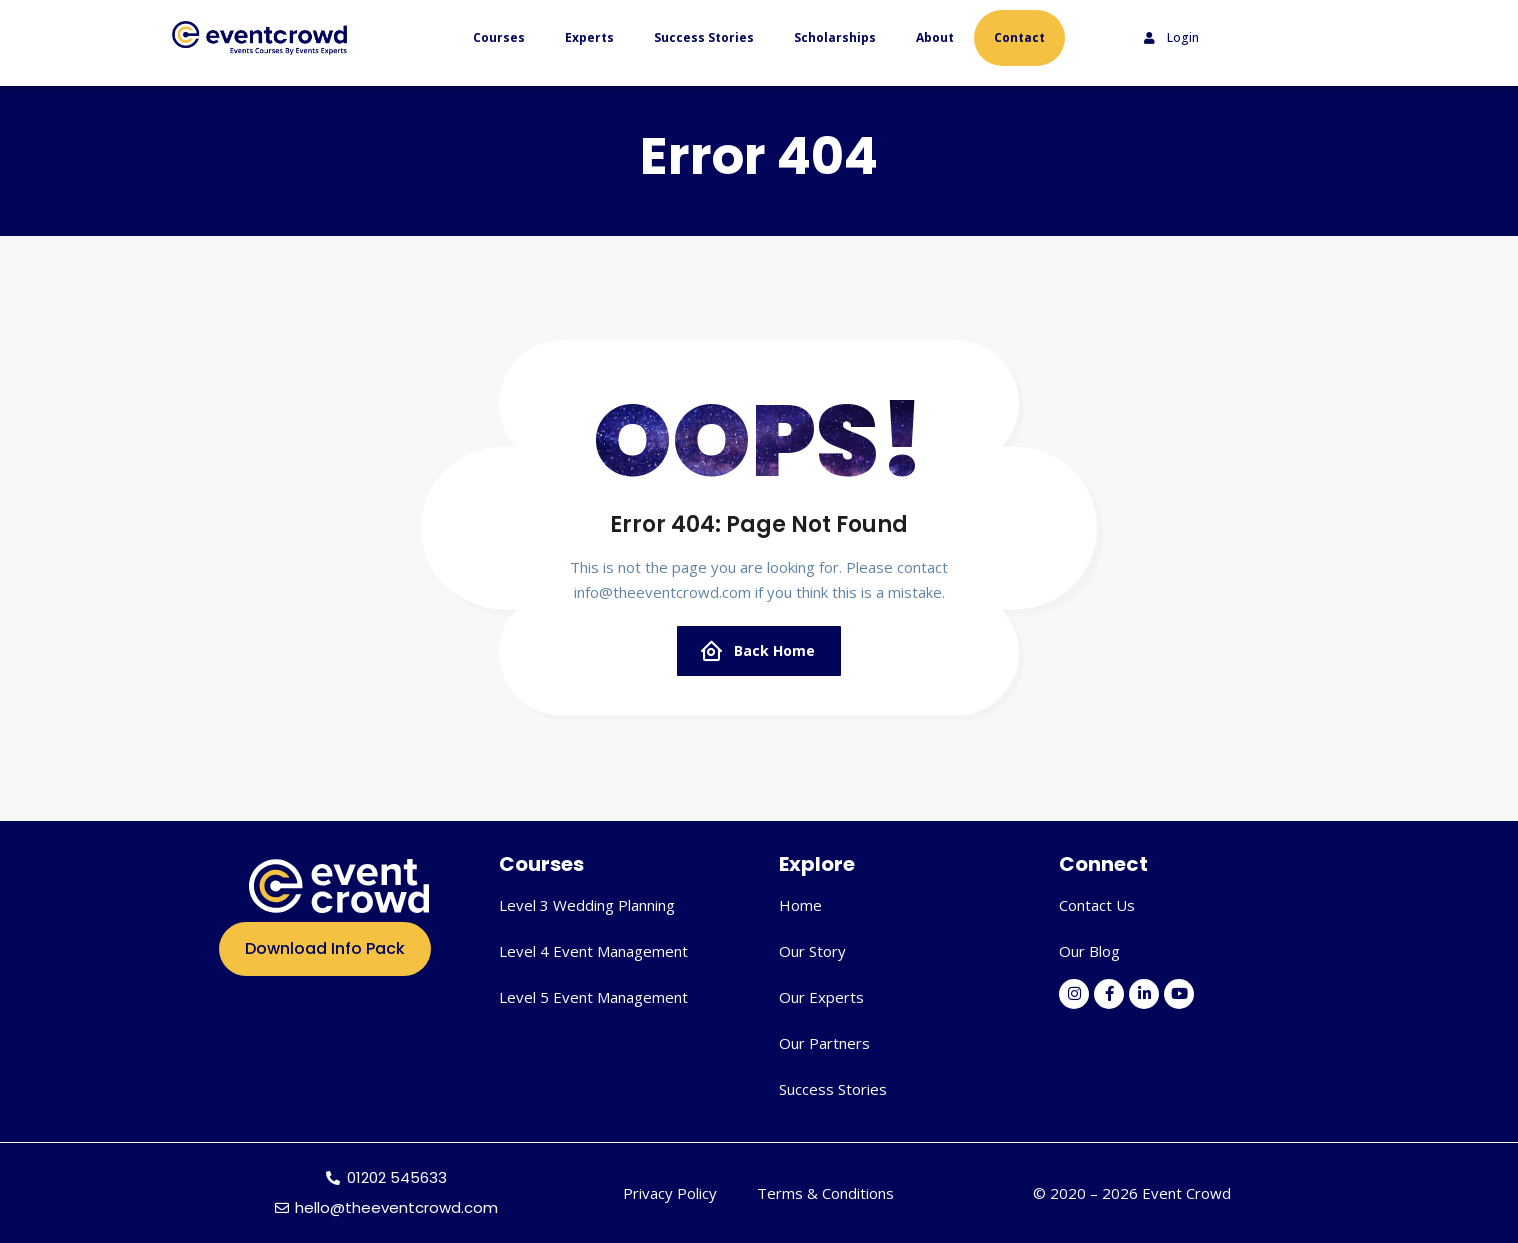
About (935, 37)
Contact (1019, 37)
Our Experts (821, 997)
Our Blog (1089, 951)
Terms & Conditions (825, 1193)
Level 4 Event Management (593, 951)
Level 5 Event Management (593, 997)
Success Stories (704, 37)
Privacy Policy (670, 1193)
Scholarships (835, 37)
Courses (499, 37)
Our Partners (824, 1043)
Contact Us (1097, 905)
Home (800, 905)
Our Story (812, 951)
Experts (589, 37)
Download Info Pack (325, 948)
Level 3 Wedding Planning (587, 905)
